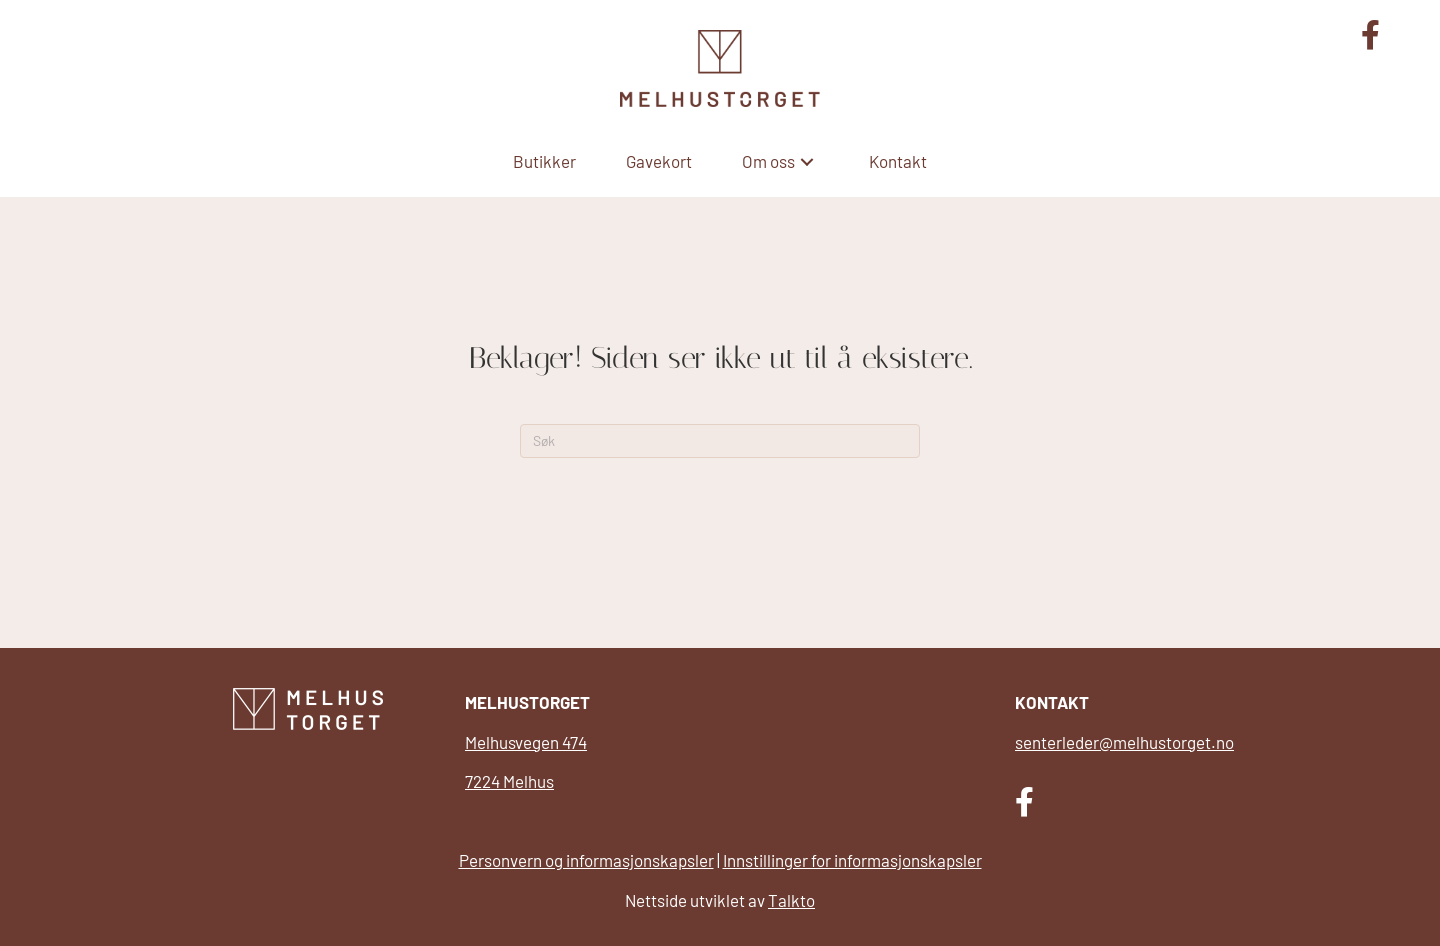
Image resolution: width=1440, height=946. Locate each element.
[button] (807, 161)
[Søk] (720, 441)
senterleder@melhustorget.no (1124, 742)
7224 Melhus (509, 781)
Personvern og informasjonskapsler (586, 860)
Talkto (791, 900)
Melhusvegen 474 (526, 742)
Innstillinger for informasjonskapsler (852, 860)
